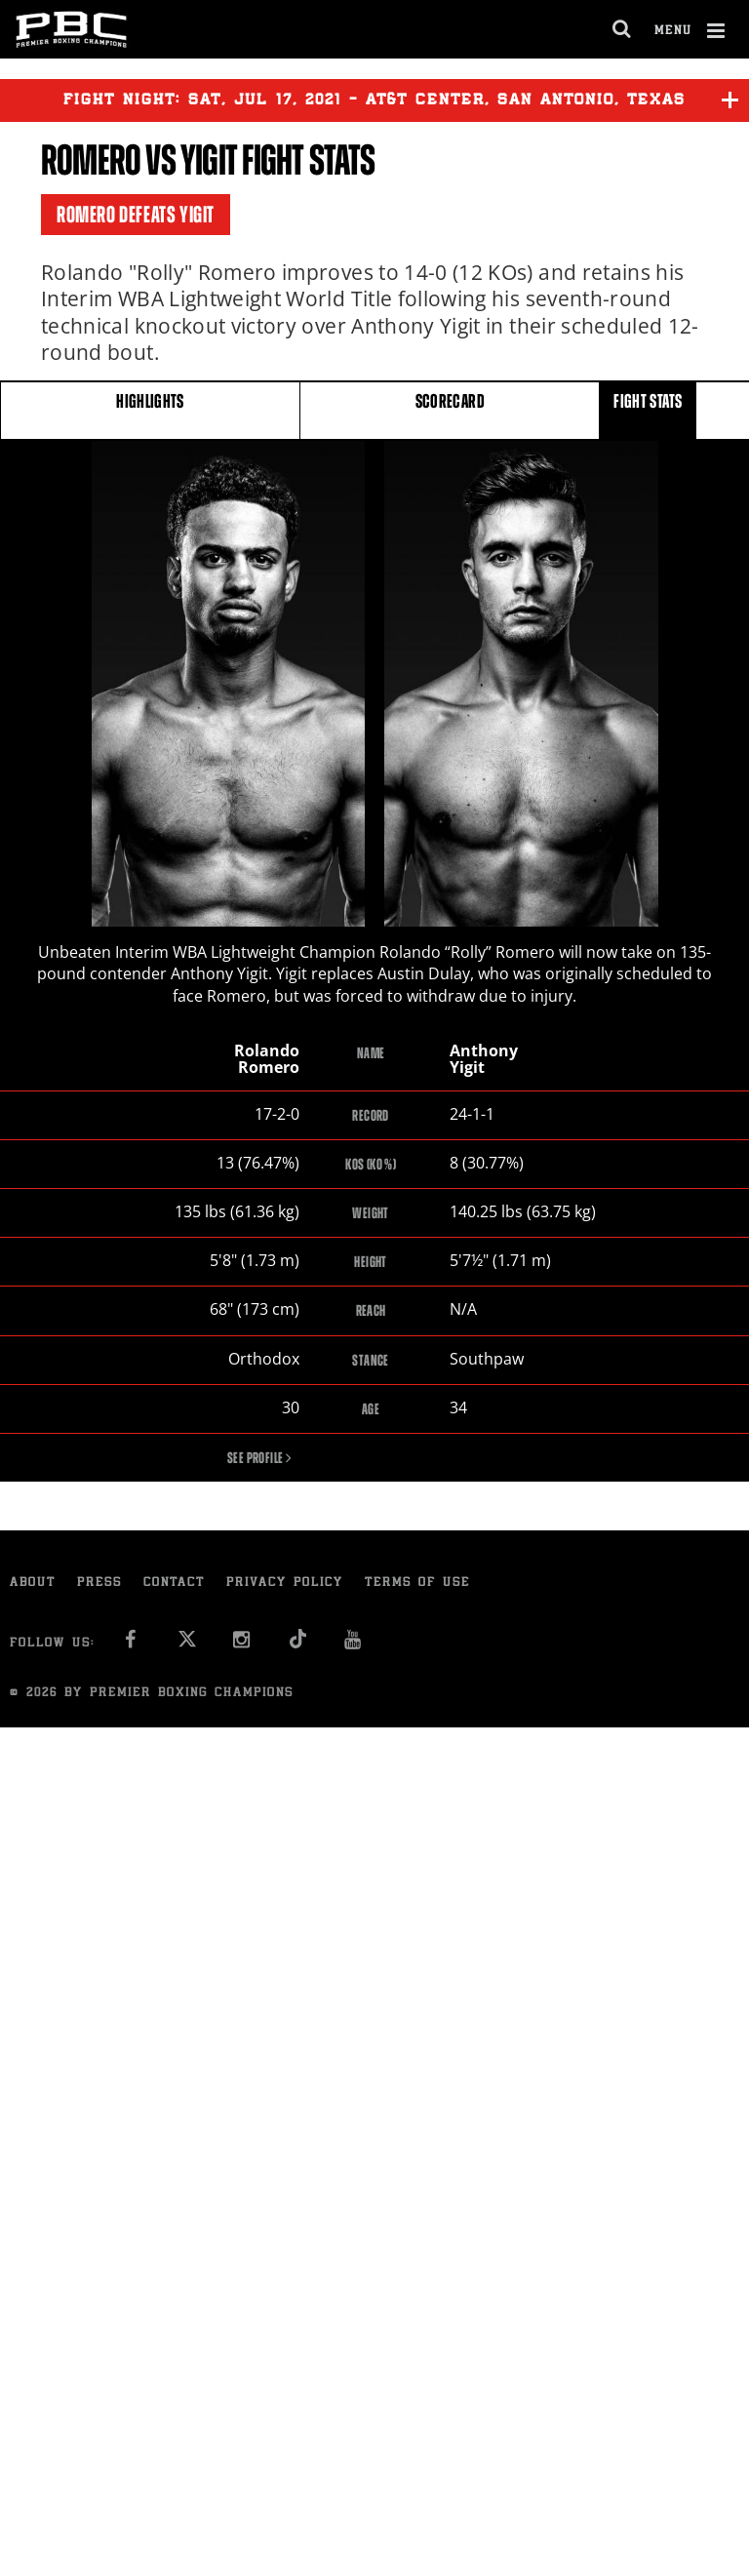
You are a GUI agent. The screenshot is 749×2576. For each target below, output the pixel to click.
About (33, 1584)
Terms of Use (417, 1584)
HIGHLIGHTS (150, 409)
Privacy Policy (284, 1584)
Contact (174, 1584)
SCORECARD (450, 409)
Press (99, 1584)
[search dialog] (622, 29)
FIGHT (647, 409)
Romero (90, 160)
